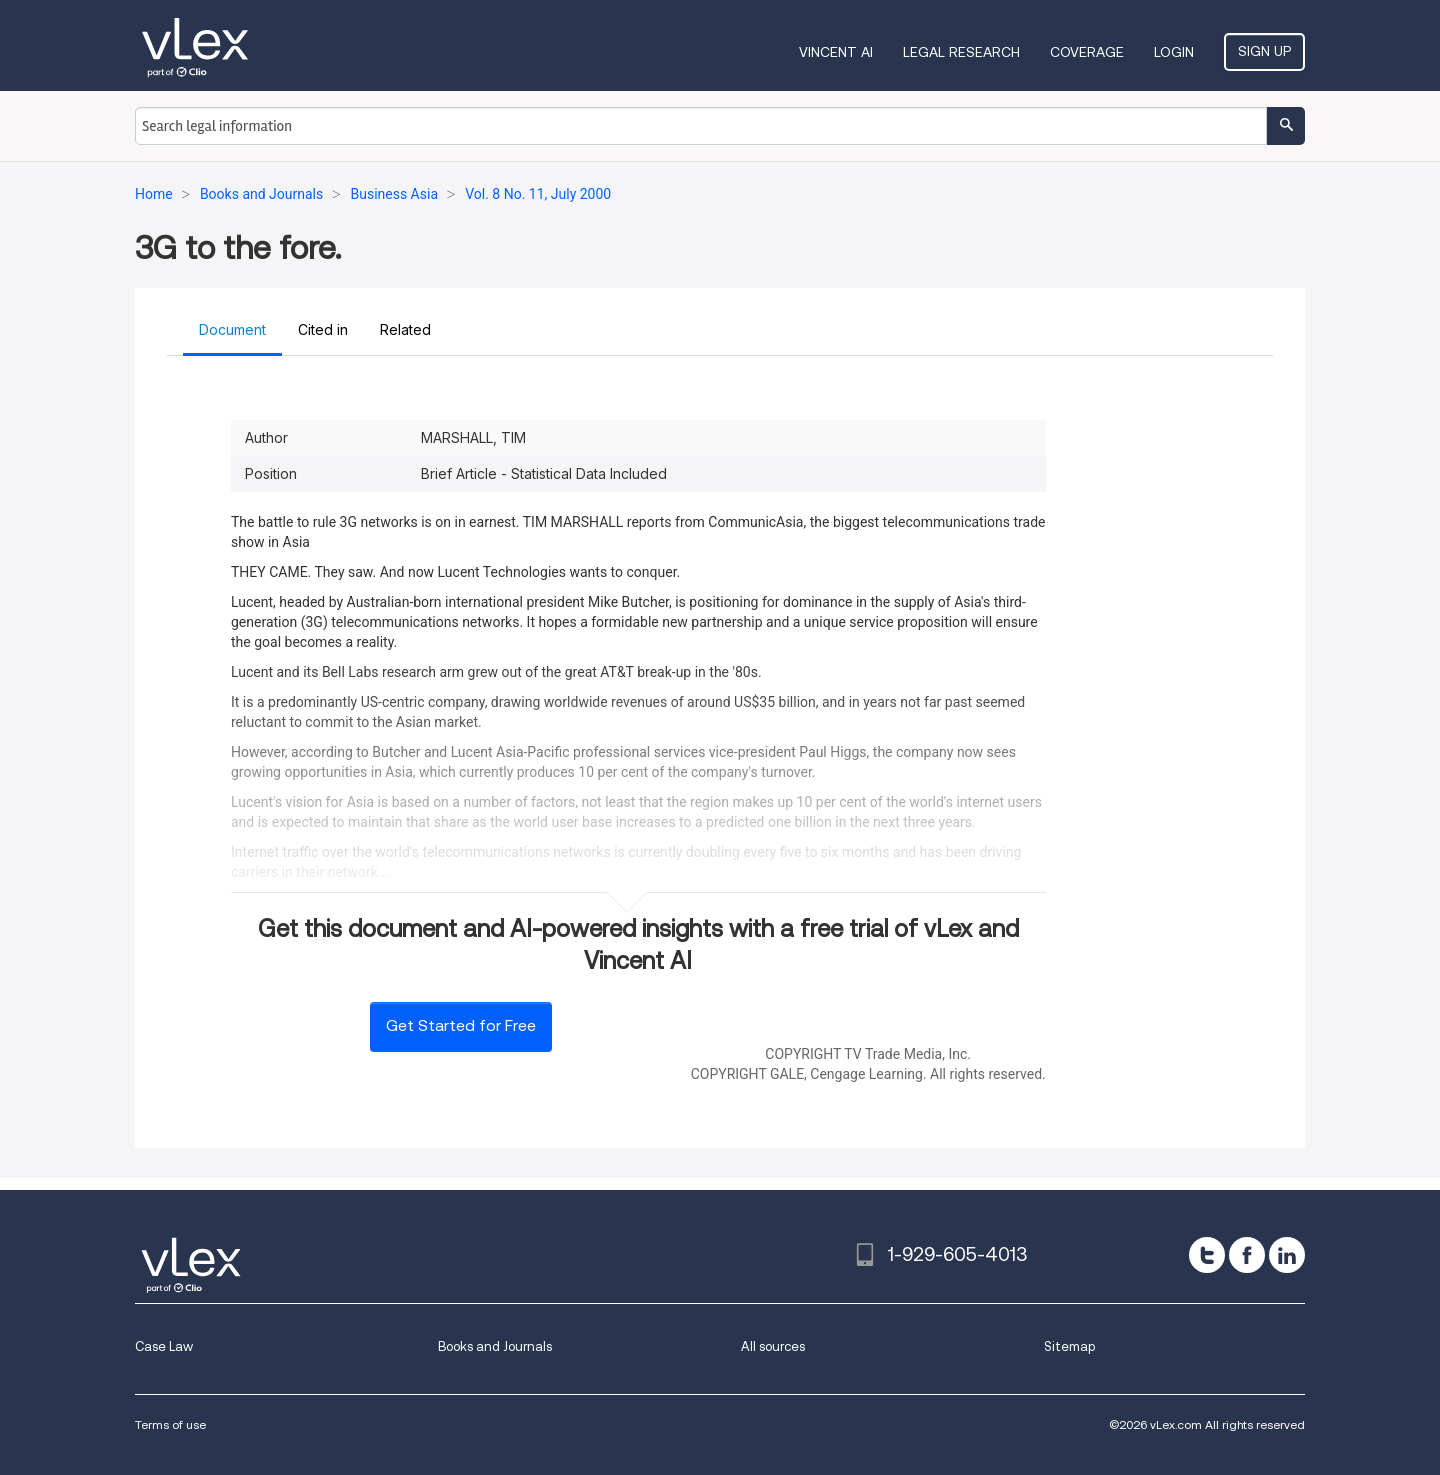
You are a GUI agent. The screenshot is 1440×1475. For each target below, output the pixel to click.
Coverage (1087, 52)
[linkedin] (1287, 1255)
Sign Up (1264, 51)
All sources (773, 1346)
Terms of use (170, 1424)
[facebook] (1247, 1255)
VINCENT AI (836, 52)
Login (1174, 52)
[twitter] (1207, 1255)
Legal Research (961, 52)
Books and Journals (495, 1346)
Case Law (164, 1346)
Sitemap (1069, 1346)
